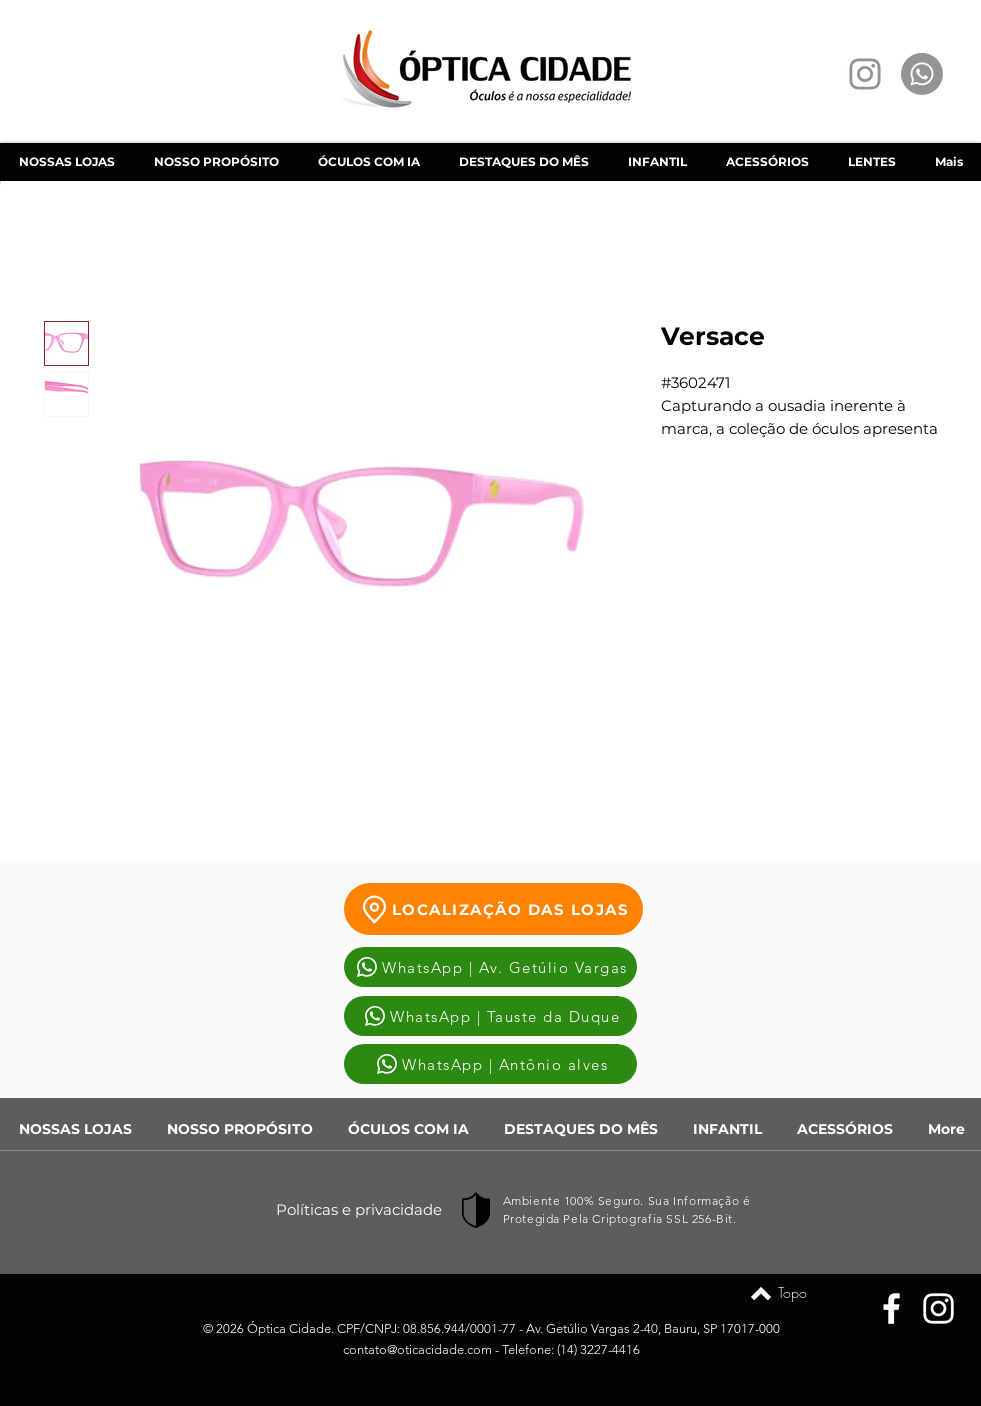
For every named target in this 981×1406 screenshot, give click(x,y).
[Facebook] (891, 1308)
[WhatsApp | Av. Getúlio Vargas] (490, 967)
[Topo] (761, 1293)
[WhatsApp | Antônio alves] (490, 1064)
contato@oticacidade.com (417, 1349)
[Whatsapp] (922, 74)
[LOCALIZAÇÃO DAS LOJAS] (493, 909)
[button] (368, 162)
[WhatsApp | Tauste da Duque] (490, 1016)
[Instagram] (865, 74)
